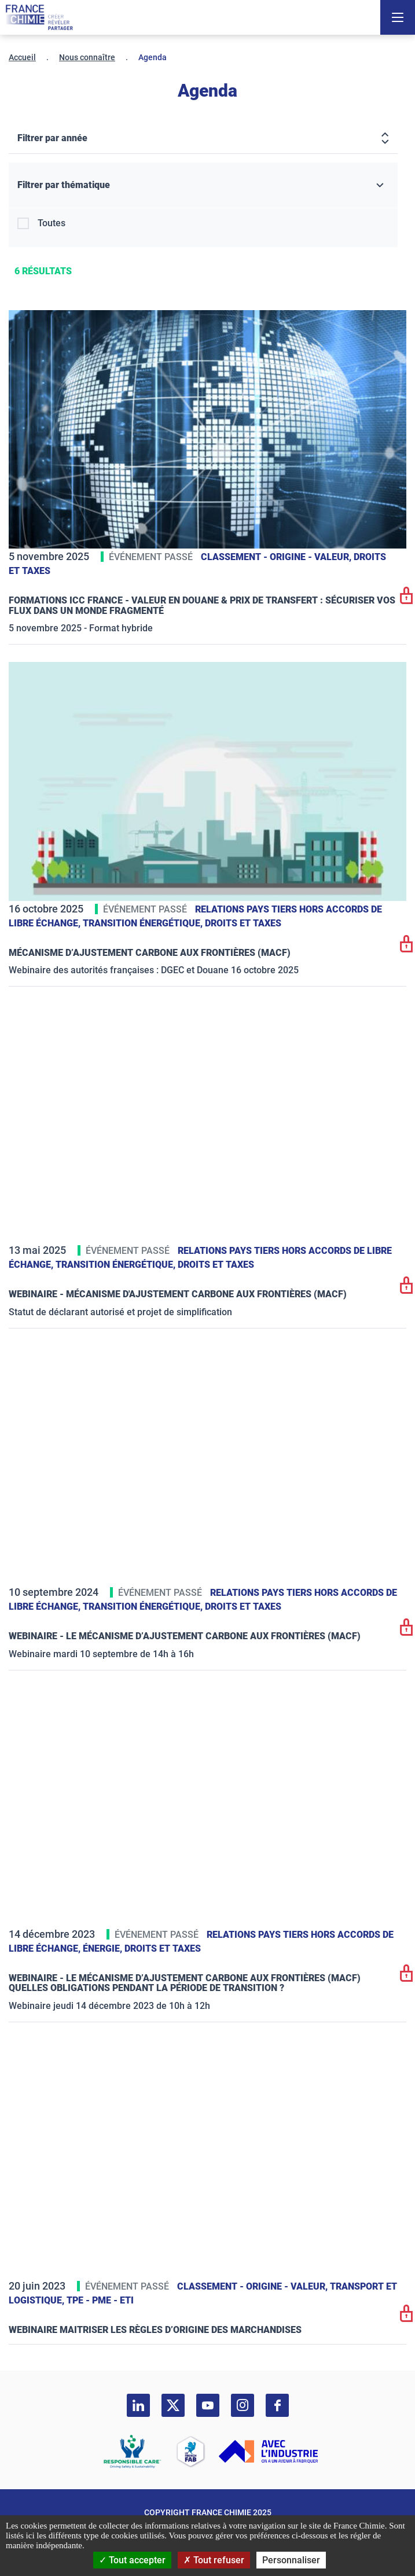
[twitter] (173, 2405)
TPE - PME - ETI (100, 2300)
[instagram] (242, 2405)
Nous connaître (87, 57)
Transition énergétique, (144, 923)
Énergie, (103, 1948)
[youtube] (208, 2405)
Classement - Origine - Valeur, (277, 556)
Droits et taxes (243, 923)
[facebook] (277, 2405)
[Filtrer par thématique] (203, 185)
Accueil (22, 57)
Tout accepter (132, 2560)
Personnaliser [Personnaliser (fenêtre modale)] (291, 2560)
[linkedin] (138, 2405)
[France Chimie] (39, 17)
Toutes (51, 223)
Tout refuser (213, 2560)
